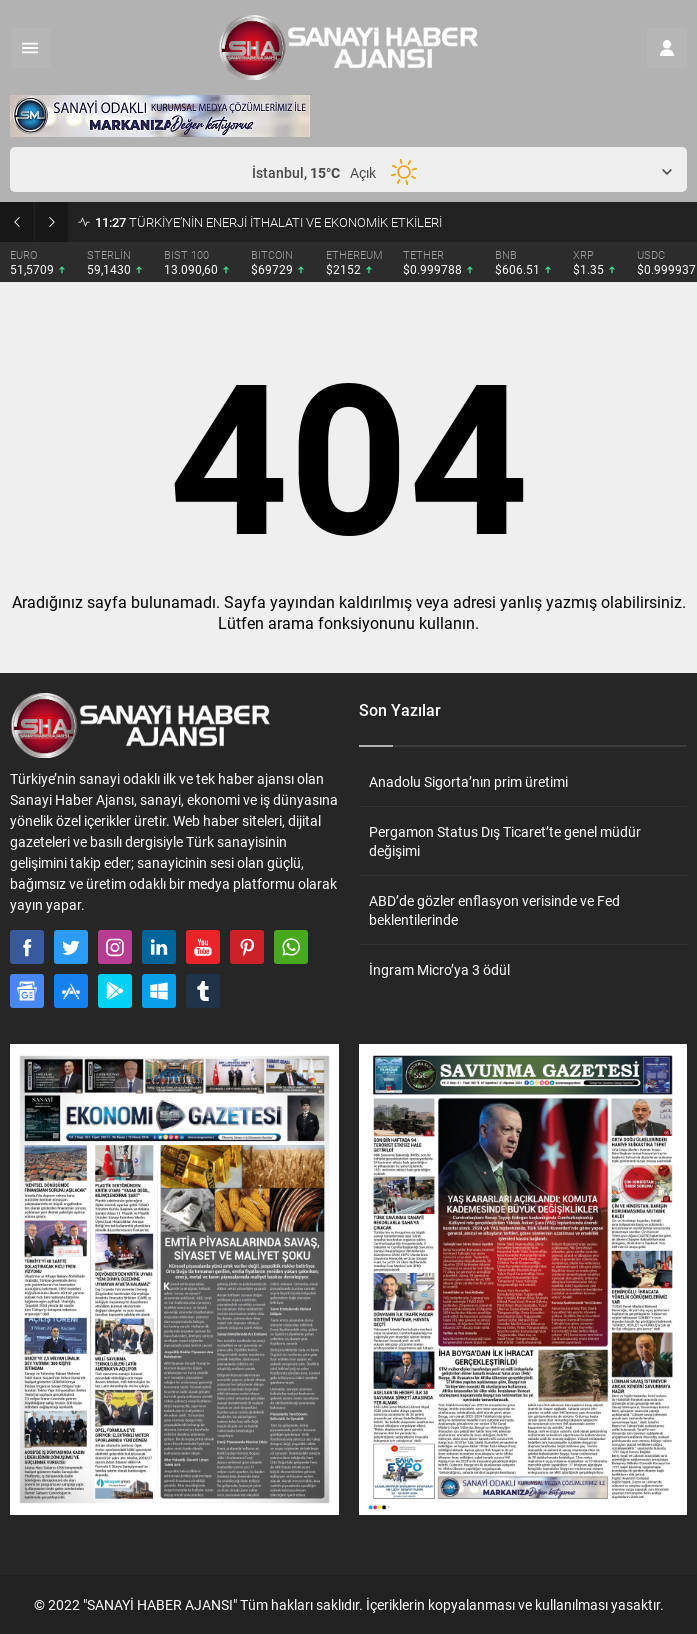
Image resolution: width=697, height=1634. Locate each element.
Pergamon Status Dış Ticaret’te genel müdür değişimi (505, 841)
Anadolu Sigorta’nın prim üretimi (468, 781)
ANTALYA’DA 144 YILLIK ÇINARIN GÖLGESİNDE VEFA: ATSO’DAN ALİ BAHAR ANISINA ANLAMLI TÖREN (391, 222)
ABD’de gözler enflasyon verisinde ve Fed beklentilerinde (494, 910)
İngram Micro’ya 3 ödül (439, 969)
